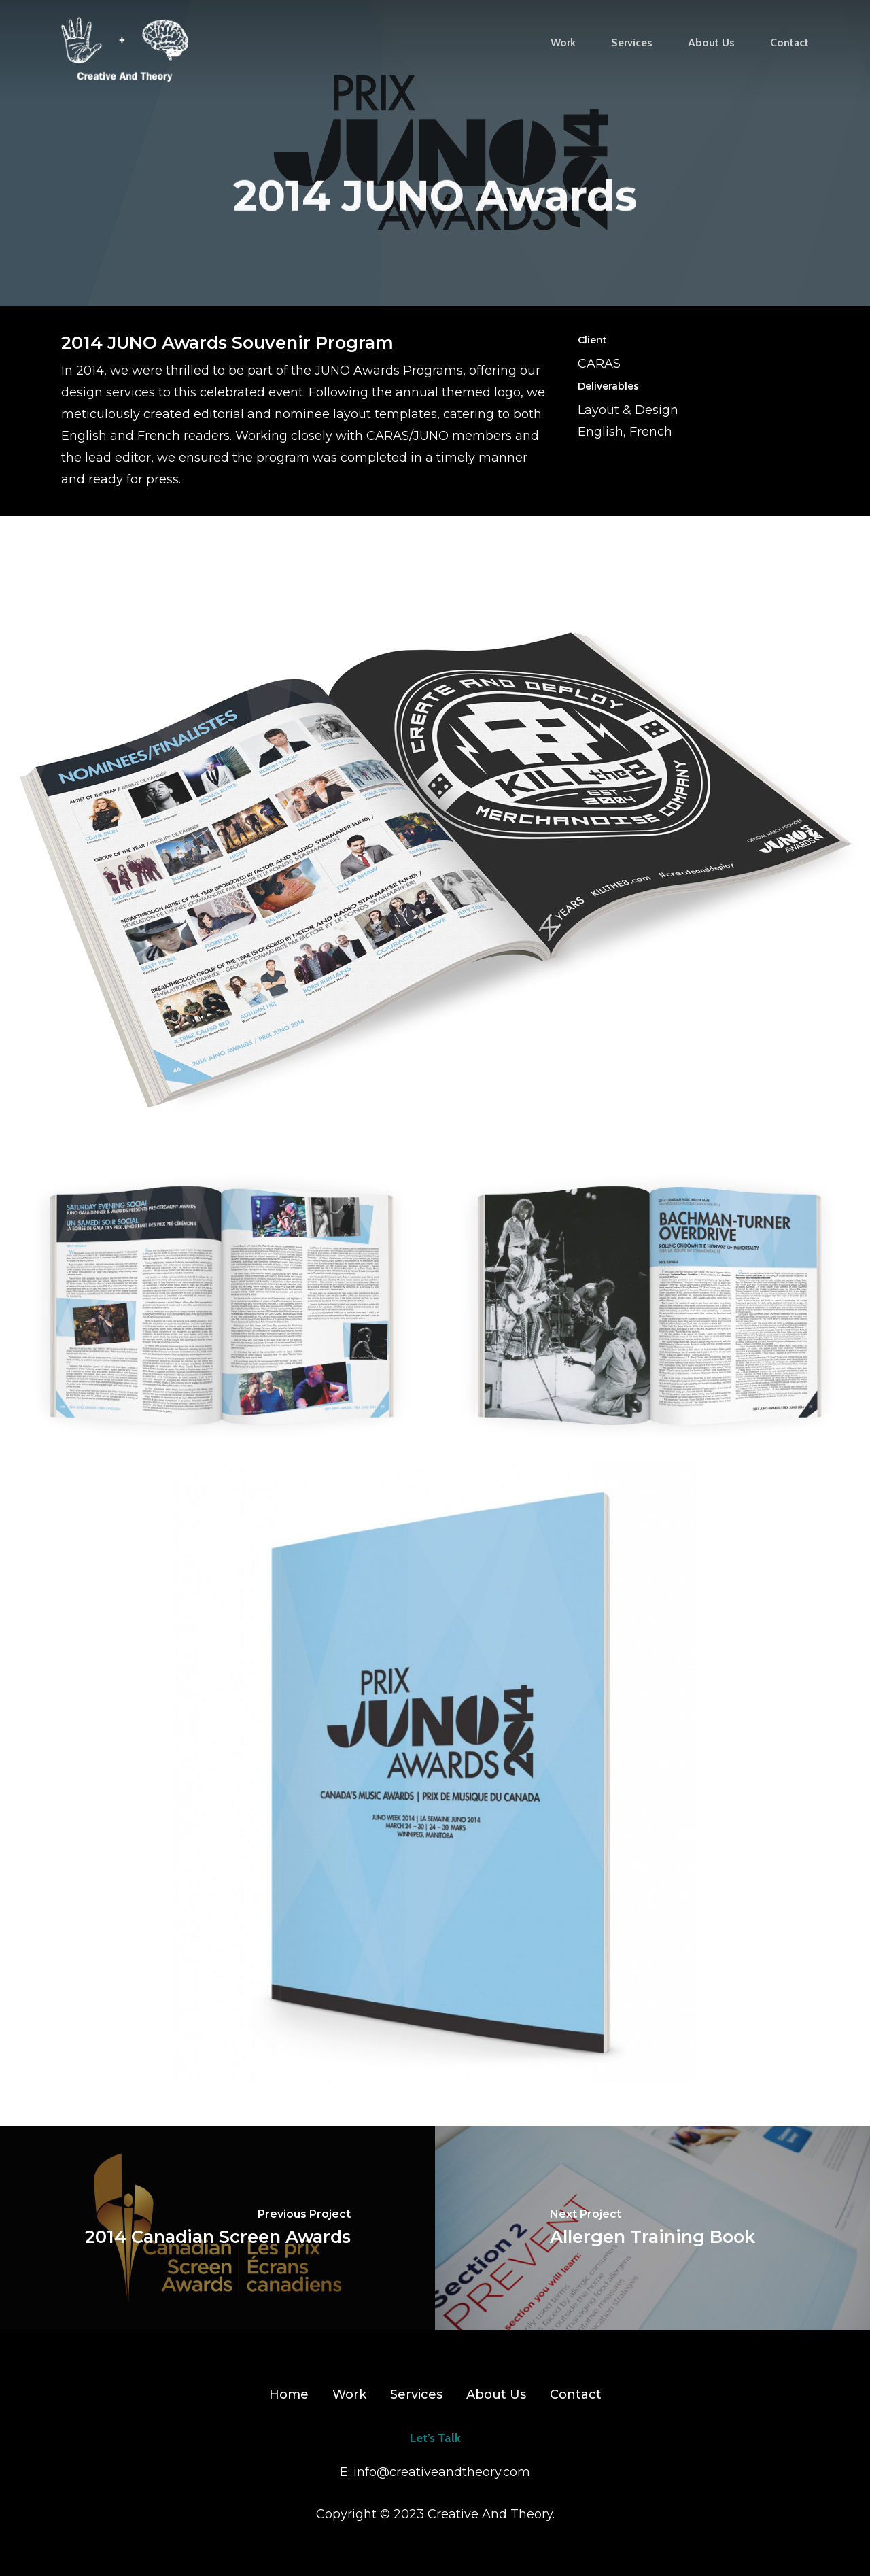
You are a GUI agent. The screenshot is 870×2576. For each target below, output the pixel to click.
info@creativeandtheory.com (441, 2472)
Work (349, 2394)
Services (416, 2394)
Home (289, 2394)
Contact (576, 2394)
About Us (496, 2394)
